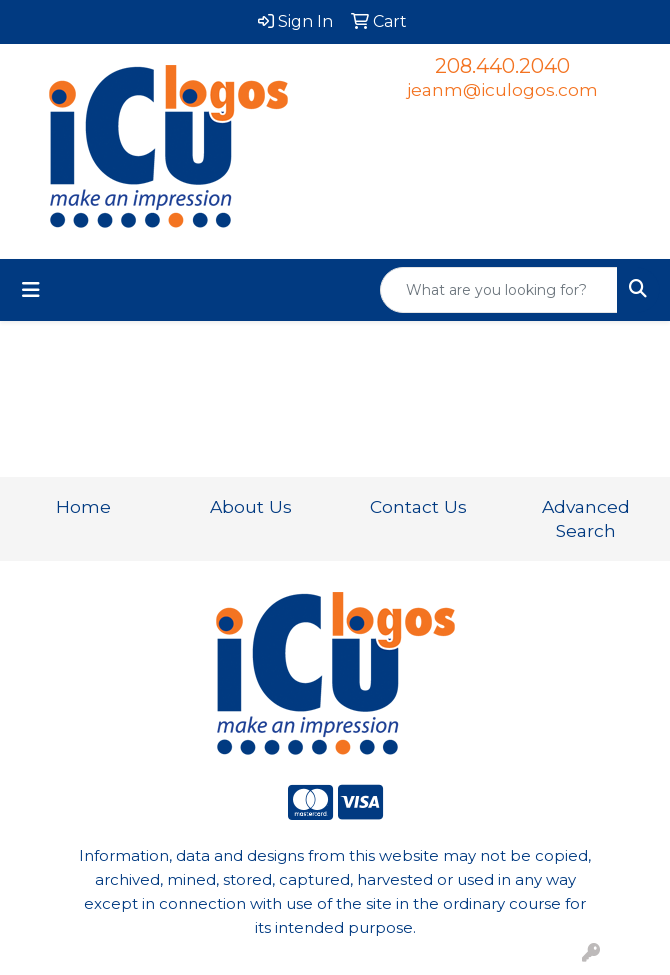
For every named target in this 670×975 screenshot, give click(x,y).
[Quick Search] (499, 290)
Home (83, 506)
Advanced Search (586, 518)
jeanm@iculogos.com (502, 89)
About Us (251, 506)
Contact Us (418, 506)
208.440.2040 (502, 66)
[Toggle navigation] (31, 290)
